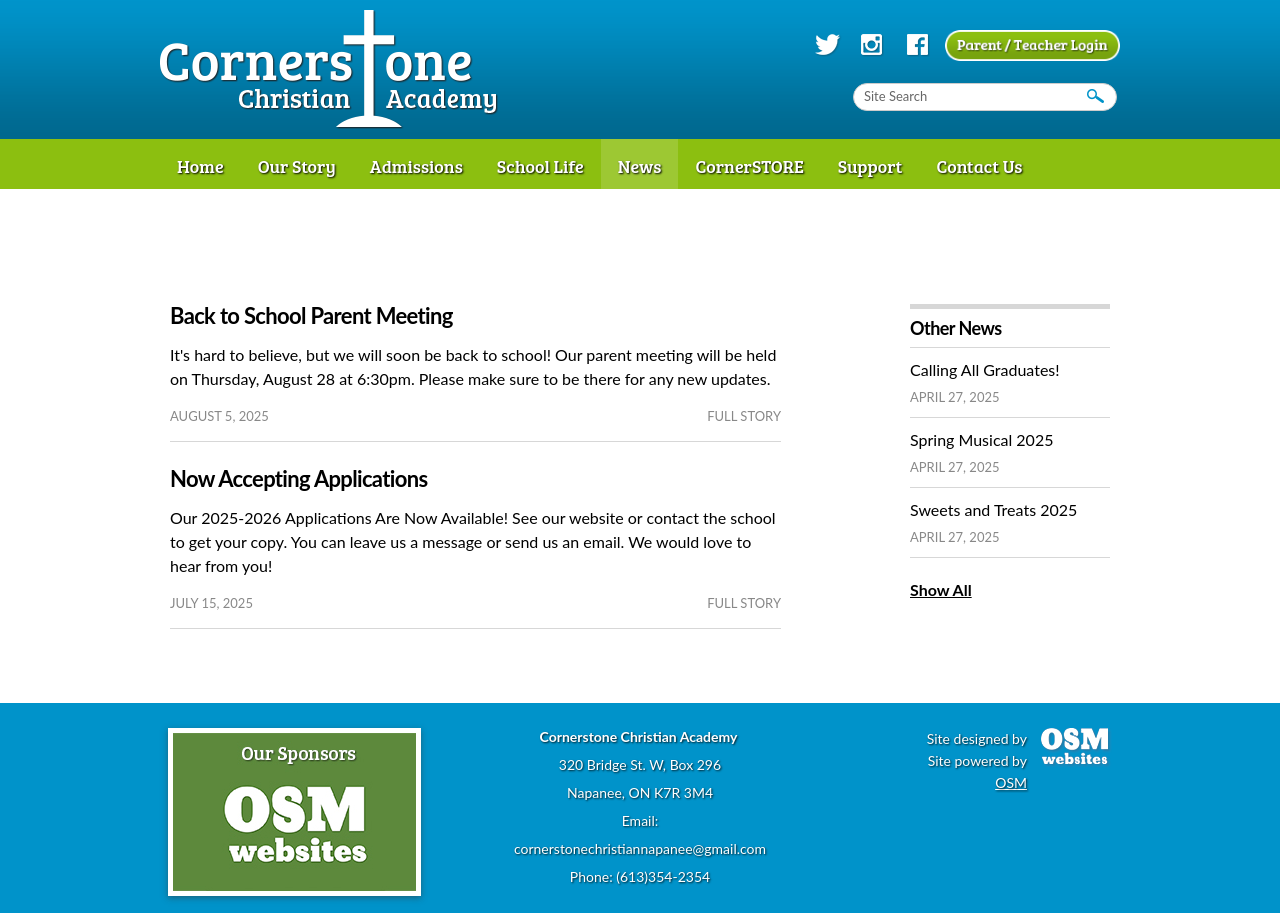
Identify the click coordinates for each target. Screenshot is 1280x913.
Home (200, 166)
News (640, 166)
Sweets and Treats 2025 (993, 509)
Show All (941, 589)
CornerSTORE (749, 166)
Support (870, 166)
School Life (540, 166)
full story (744, 416)
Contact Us (979, 166)
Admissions (416, 166)
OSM (1011, 782)
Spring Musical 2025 (981, 439)
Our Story (297, 166)
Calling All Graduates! (985, 369)
